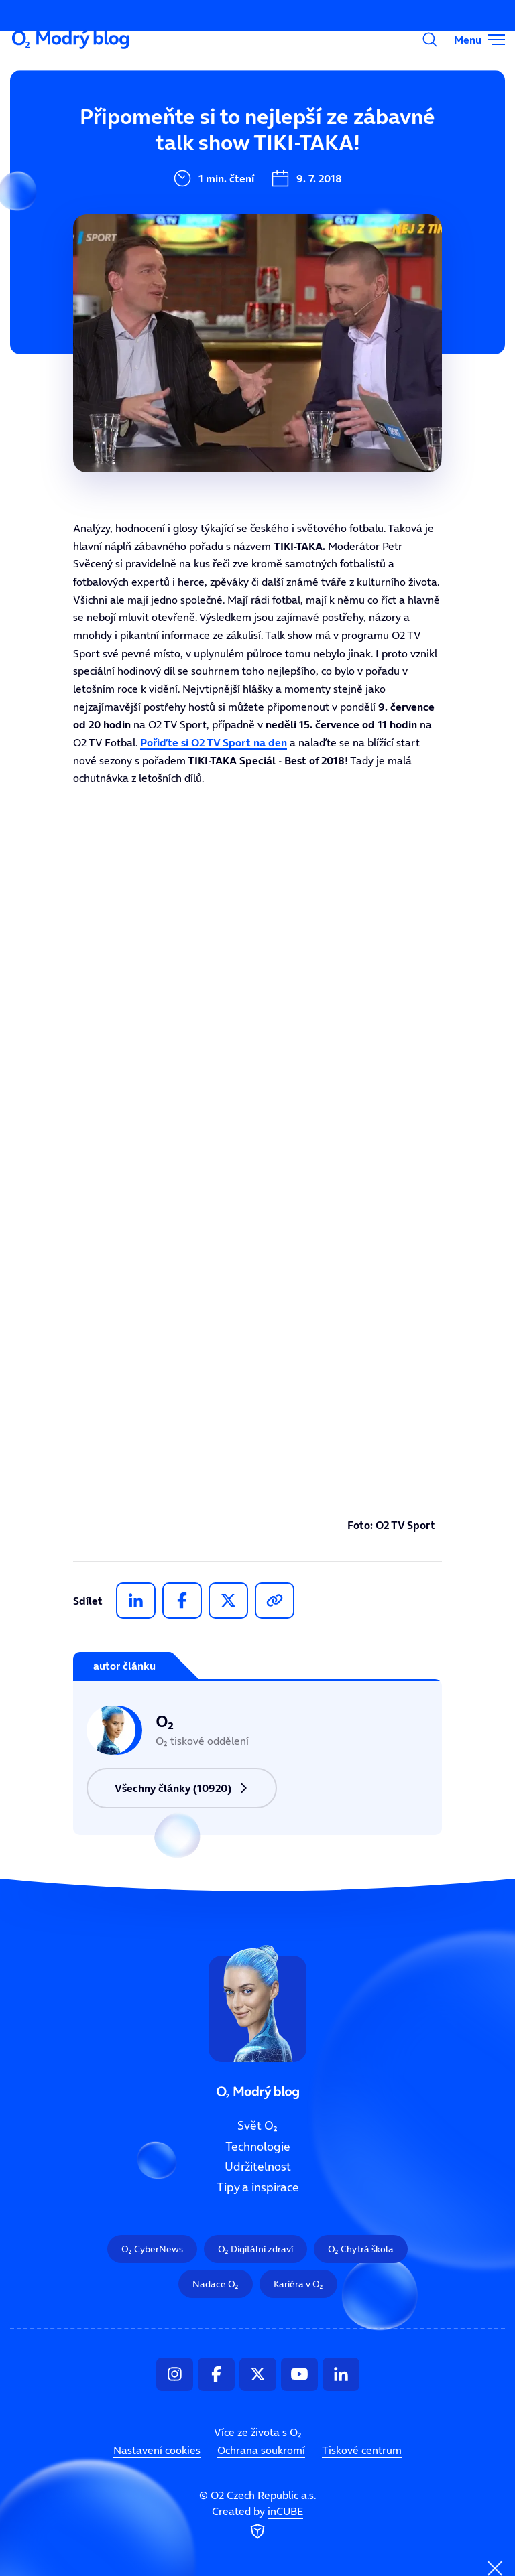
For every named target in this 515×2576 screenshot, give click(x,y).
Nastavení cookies (157, 2450)
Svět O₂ (170, 125)
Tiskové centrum (362, 2450)
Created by (257, 2524)
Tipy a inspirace (258, 2187)
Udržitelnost (185, 215)
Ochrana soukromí (261, 2450)
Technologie (183, 170)
